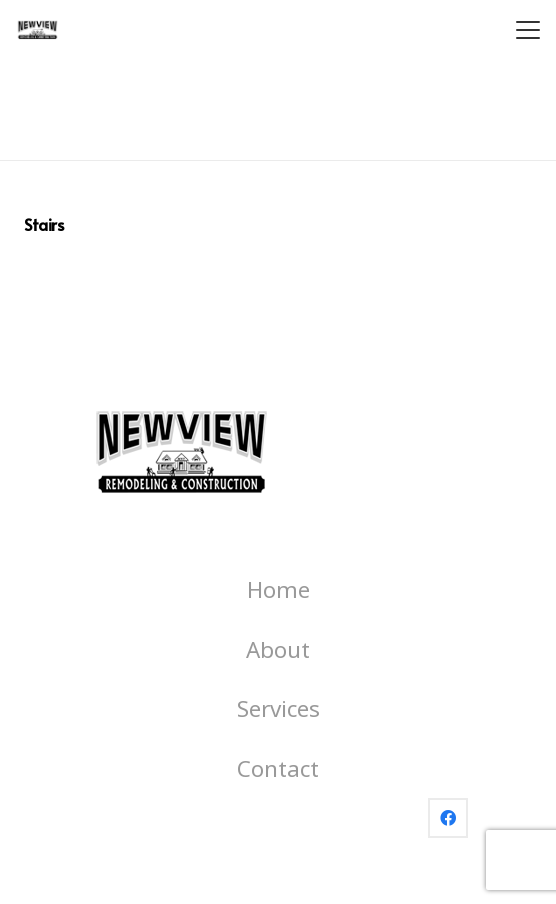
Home (278, 589)
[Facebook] (448, 818)
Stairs (43, 224)
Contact (278, 768)
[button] (528, 30)
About (278, 649)
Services (278, 708)
